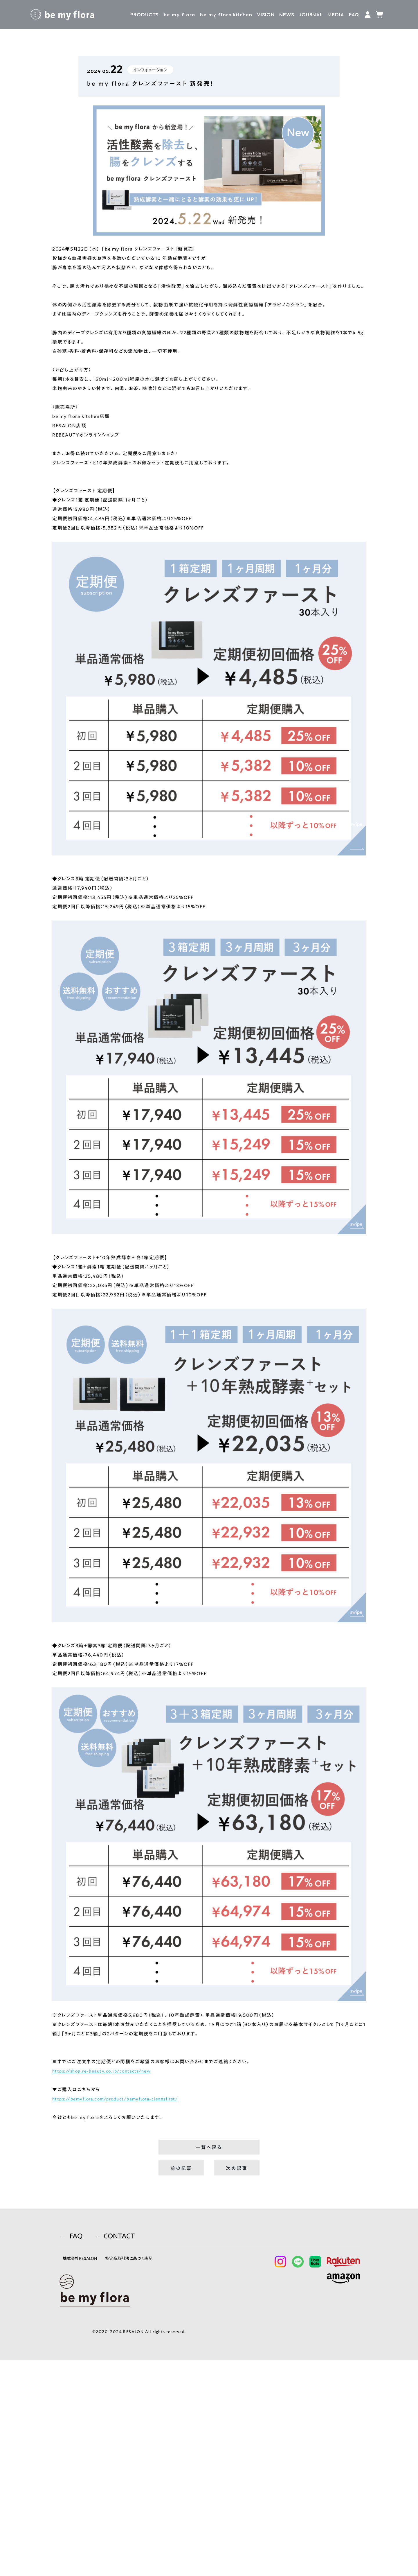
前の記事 (181, 2172)
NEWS (286, 14)
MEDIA (335, 14)
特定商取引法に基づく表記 (145, 2476)
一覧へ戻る (209, 2148)
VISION (266, 14)
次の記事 (236, 2172)
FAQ (354, 14)
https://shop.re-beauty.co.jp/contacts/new (105, 2071)
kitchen (226, 14)
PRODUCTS (144, 14)
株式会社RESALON (83, 2476)
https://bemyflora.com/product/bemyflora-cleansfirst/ (121, 2098)
